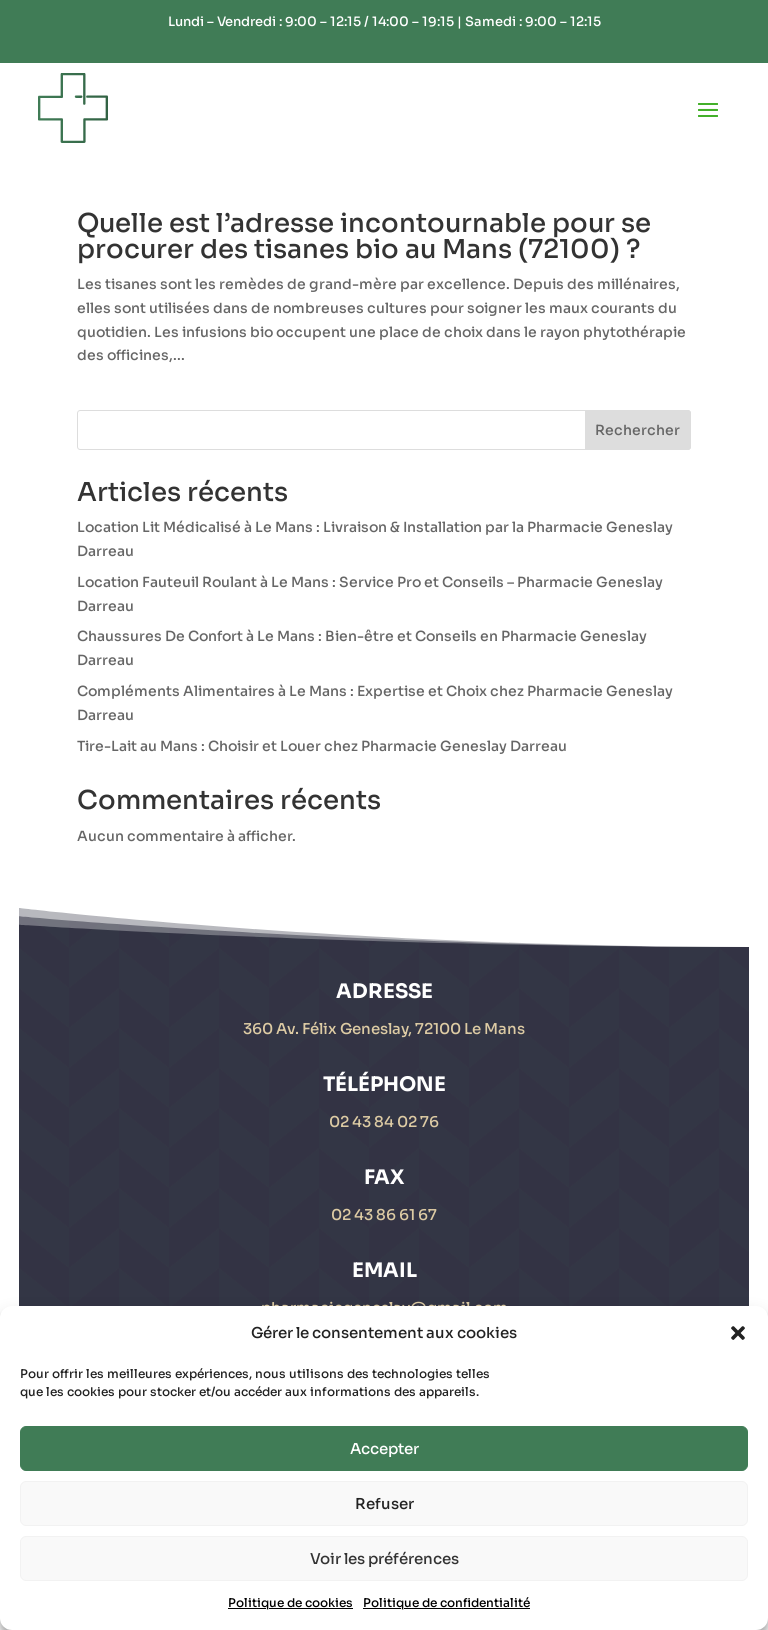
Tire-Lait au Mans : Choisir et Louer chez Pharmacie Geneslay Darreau (322, 746)
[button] (738, 1333)
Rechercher (637, 430)
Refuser (384, 1503)
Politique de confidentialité (446, 1602)
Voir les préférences (384, 1558)
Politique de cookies (290, 1602)
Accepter (384, 1448)
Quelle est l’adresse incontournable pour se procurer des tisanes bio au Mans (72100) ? (364, 236)
